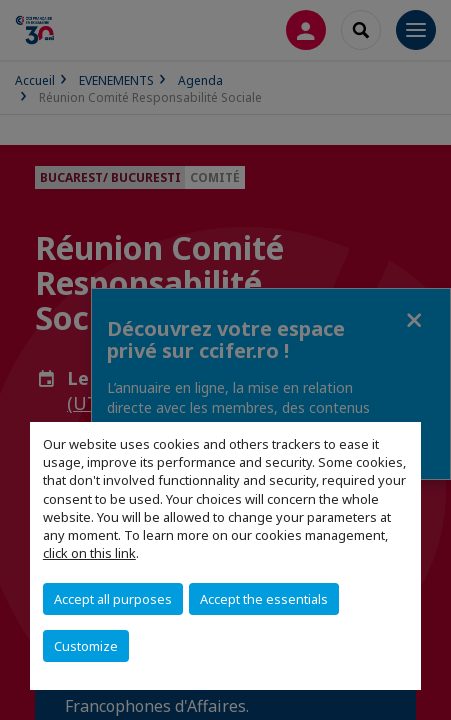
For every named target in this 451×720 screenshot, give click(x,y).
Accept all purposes (113, 599)
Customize (86, 646)
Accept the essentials (264, 599)
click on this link (89, 553)
